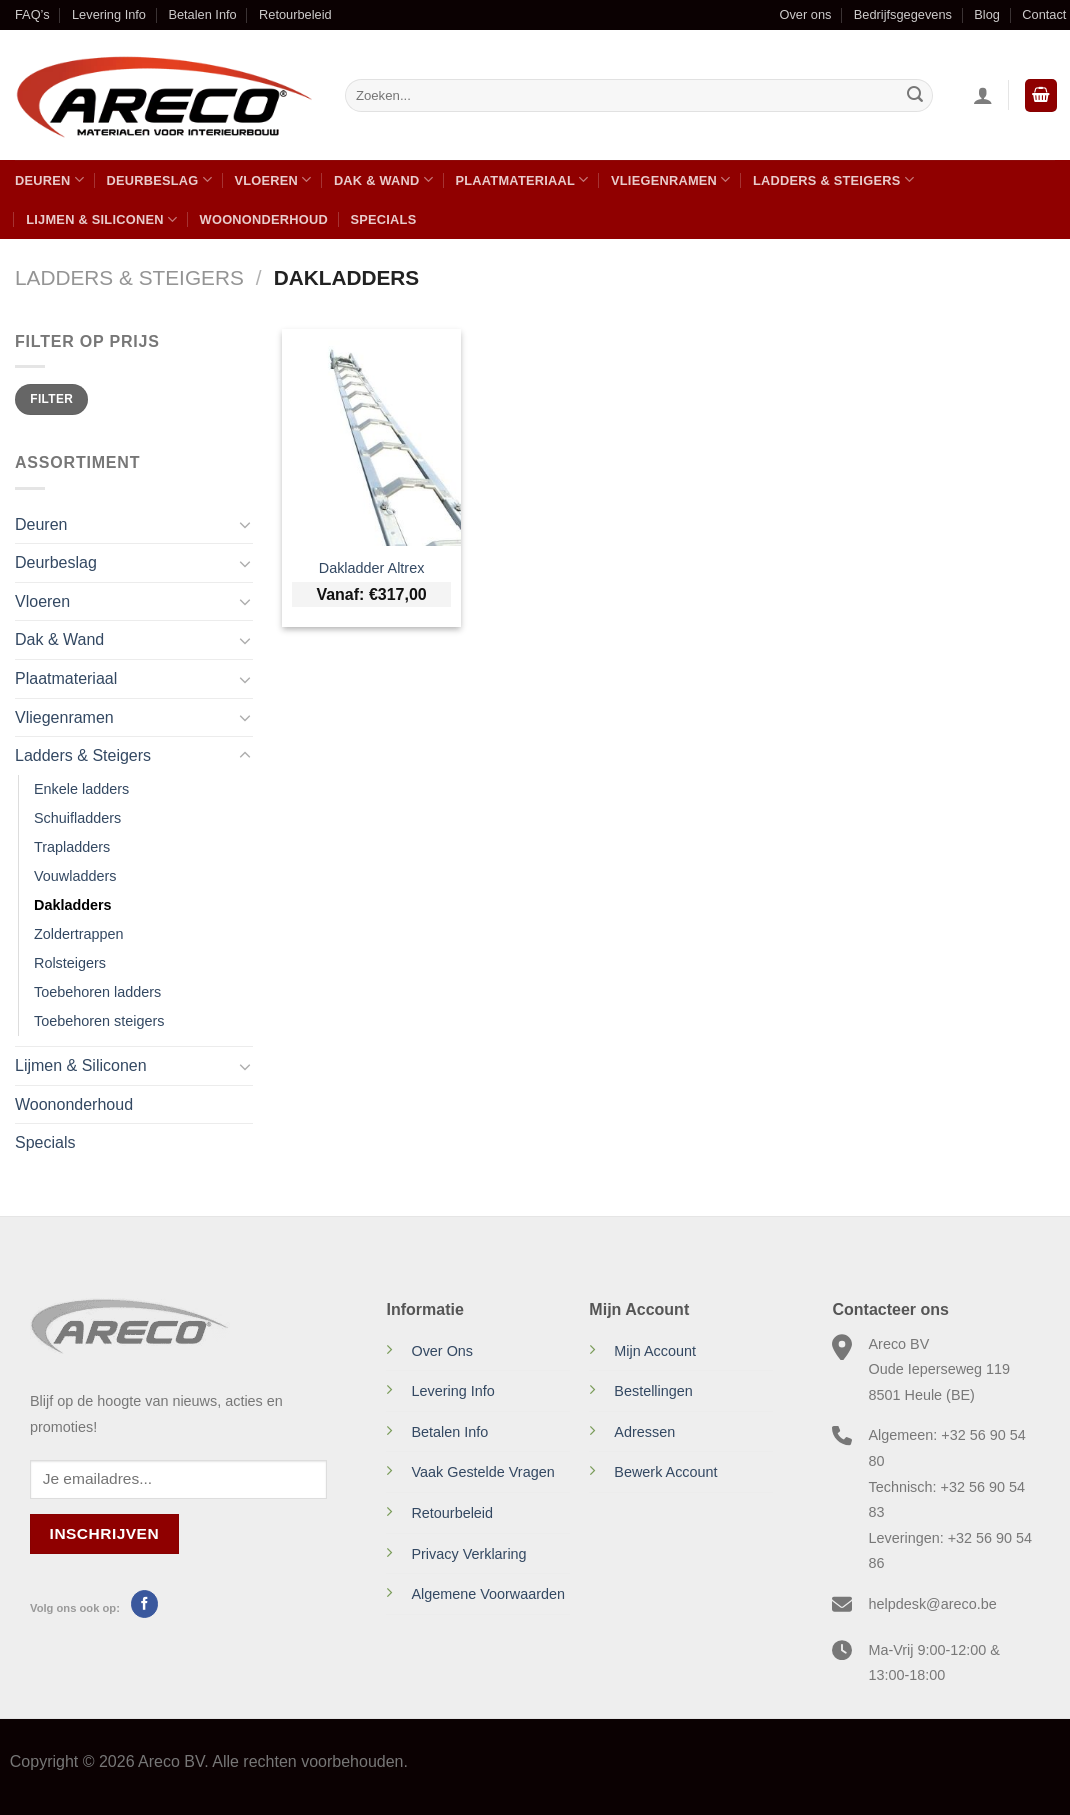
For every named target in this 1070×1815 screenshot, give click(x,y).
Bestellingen (653, 1391)
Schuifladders (77, 818)
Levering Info (109, 14)
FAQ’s (32, 14)
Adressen (644, 1432)
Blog (987, 14)
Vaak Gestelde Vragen (482, 1472)
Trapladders (72, 847)
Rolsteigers (70, 963)
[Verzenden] (915, 96)
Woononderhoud (264, 219)
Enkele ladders (81, 789)
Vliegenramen (671, 179)
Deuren (49, 179)
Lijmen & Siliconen (101, 219)
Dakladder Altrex (372, 568)
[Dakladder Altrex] (371, 437)
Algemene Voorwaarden (488, 1594)
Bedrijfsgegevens (903, 14)
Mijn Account (655, 1351)
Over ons (805, 14)
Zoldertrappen (79, 934)
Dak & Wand (383, 179)
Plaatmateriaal (521, 179)
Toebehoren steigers (99, 1021)
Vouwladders (75, 876)
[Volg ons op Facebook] (144, 1604)
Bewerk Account (665, 1472)
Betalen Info (202, 14)
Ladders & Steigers (833, 179)
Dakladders (73, 905)
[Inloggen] (983, 95)
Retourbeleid (295, 14)
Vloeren (272, 179)
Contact (1044, 14)
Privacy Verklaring (468, 1554)
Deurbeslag (159, 179)
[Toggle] (245, 524)
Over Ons (442, 1351)
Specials (383, 219)
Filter (51, 399)
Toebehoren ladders (97, 992)
